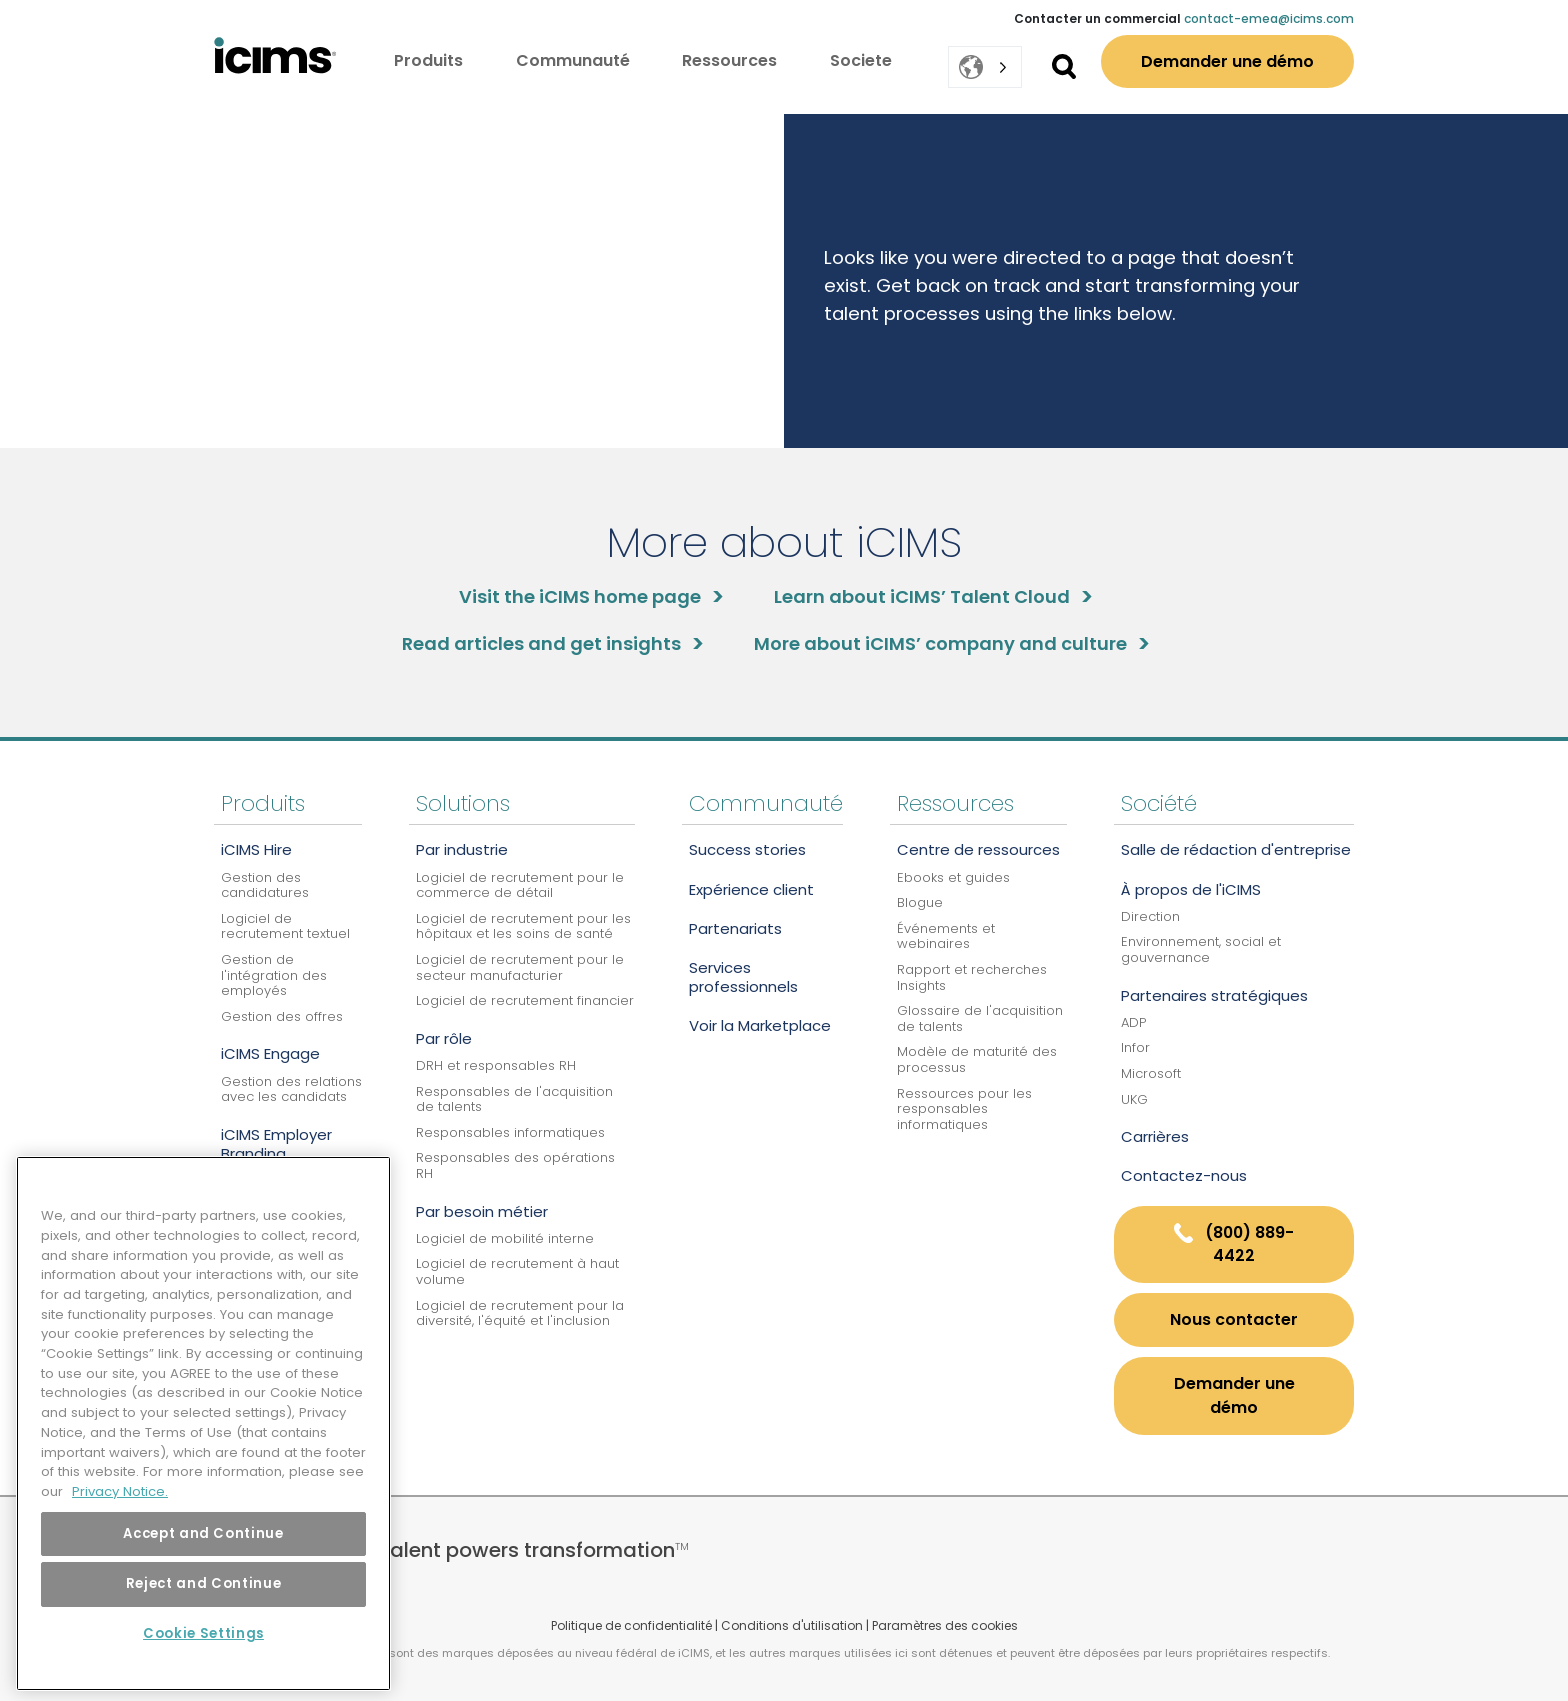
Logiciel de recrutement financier (525, 1000)
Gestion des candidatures (265, 885)
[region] (203, 1423)
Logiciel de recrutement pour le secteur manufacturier (520, 967)
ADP (1133, 1022)
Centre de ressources (978, 849)
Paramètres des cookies (945, 1625)
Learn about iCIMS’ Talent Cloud (922, 596)
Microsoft (1151, 1073)
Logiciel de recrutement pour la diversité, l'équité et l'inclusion (520, 1313)
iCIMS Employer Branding (276, 1144)
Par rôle (444, 1038)
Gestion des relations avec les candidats (291, 1089)
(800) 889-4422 (1234, 1244)
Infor (1135, 1047)
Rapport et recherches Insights (972, 977)
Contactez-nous (1184, 1175)
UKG (1134, 1099)
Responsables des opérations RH (515, 1165)
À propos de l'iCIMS (1191, 889)
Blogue (920, 902)
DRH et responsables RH (496, 1065)
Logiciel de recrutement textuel (285, 926)
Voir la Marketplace (760, 1025)
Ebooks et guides (953, 877)
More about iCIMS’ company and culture (940, 643)
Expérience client (751, 889)
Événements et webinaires (946, 936)
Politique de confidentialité (631, 1625)
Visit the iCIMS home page (580, 596)
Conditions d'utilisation (792, 1625)
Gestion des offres (282, 1016)
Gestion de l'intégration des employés (274, 975)
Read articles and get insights (541, 643)
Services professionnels (743, 977)
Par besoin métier (482, 1211)
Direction (1150, 916)
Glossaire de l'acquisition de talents (980, 1018)
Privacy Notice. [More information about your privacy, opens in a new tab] (120, 1491)
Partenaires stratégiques (1214, 995)
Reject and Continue (203, 1583)
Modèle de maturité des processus (977, 1059)
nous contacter (1234, 1319)
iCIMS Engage (270, 1053)
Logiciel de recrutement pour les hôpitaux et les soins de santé (523, 926)
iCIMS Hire (256, 849)
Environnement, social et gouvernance (1201, 949)
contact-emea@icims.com (1269, 18)
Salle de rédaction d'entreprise (1236, 849)
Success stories (747, 849)
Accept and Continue (203, 1533)
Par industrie (462, 849)
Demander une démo (1227, 61)
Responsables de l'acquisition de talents (514, 1099)
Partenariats (735, 928)
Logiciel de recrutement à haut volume (517, 1271)
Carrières (1155, 1136)
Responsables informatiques (510, 1132)
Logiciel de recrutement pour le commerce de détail (520, 885)
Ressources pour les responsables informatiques (964, 1109)
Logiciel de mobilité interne (505, 1238)
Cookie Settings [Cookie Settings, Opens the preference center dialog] (203, 1633)
